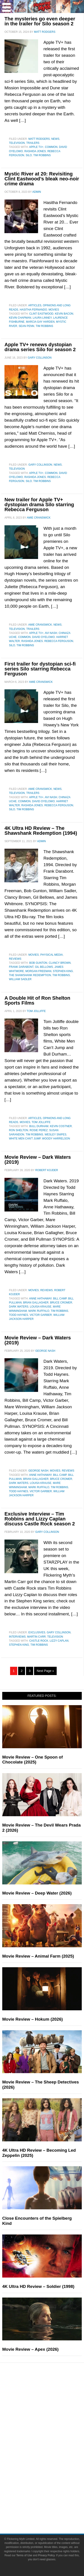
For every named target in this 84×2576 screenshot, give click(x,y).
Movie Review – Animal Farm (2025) (38, 1956)
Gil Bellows (44, 966)
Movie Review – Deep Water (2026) (37, 1893)
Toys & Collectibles (51, 2473)
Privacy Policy (46, 2555)
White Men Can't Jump (25, 1138)
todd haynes (18, 1314)
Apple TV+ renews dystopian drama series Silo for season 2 (40, 347)
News (55, 138)
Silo (29, 155)
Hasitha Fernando (33, 309)
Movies (54, 309)
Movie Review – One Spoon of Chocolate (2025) (32, 1760)
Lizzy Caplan (59, 1640)
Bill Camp (60, 1298)
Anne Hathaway (40, 1298)
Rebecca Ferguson (58, 641)
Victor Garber (41, 1314)
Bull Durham (38, 1126)
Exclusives (36, 1632)
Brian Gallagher (35, 1302)
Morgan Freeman (38, 971)
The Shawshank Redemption (30, 975)
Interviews (17, 1636)
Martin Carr (36, 1636)
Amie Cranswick (40, 624)
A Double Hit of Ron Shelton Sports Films (37, 1000)
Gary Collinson (40, 464)
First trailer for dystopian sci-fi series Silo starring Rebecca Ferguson (40, 669)
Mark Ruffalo (38, 1310)
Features (51, 2405)
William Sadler (20, 979)
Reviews (15, 958)
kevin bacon (64, 313)
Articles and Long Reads (51, 2411)
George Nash (38, 1470)
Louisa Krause (40, 1306)
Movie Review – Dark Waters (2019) (37, 1159)
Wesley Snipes (55, 1134)
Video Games (51, 2465)
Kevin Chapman (20, 317)
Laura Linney (42, 317)
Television (17, 143)
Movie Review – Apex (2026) (30, 2349)
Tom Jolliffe (41, 1122)
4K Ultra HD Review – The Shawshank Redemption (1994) (40, 830)
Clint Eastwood (41, 313)
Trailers (32, 143)
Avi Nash (51, 633)
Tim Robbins (42, 155)
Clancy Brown (60, 962)
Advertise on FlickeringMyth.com (51, 2503)
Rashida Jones (35, 151)
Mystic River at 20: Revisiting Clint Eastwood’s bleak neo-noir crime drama (41, 178)
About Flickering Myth (50, 2495)
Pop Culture (51, 2435)
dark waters (18, 1306)
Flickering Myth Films (51, 2480)
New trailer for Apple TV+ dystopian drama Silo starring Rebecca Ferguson (39, 504)
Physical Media (51, 954)
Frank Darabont (21, 966)
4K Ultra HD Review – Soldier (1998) (38, 2286)
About (51, 2488)
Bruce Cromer (61, 1302)
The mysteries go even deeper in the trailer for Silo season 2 (39, 21)
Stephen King (63, 971)
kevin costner (61, 1126)
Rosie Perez (39, 1130)
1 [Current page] (14, 1671)
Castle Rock (38, 1640)
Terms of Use (24, 2555)
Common (51, 147)
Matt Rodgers (39, 138)
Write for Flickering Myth (51, 2510)
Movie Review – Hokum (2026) (32, 2019)
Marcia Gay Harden (40, 321)
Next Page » (45, 1671)
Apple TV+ (36, 147)
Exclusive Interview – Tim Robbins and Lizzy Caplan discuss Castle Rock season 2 (39, 1519)
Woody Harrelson (56, 1138)
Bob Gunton (38, 962)
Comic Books (51, 2457)
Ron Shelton (18, 1130)
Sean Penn (26, 326)
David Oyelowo (43, 637)
